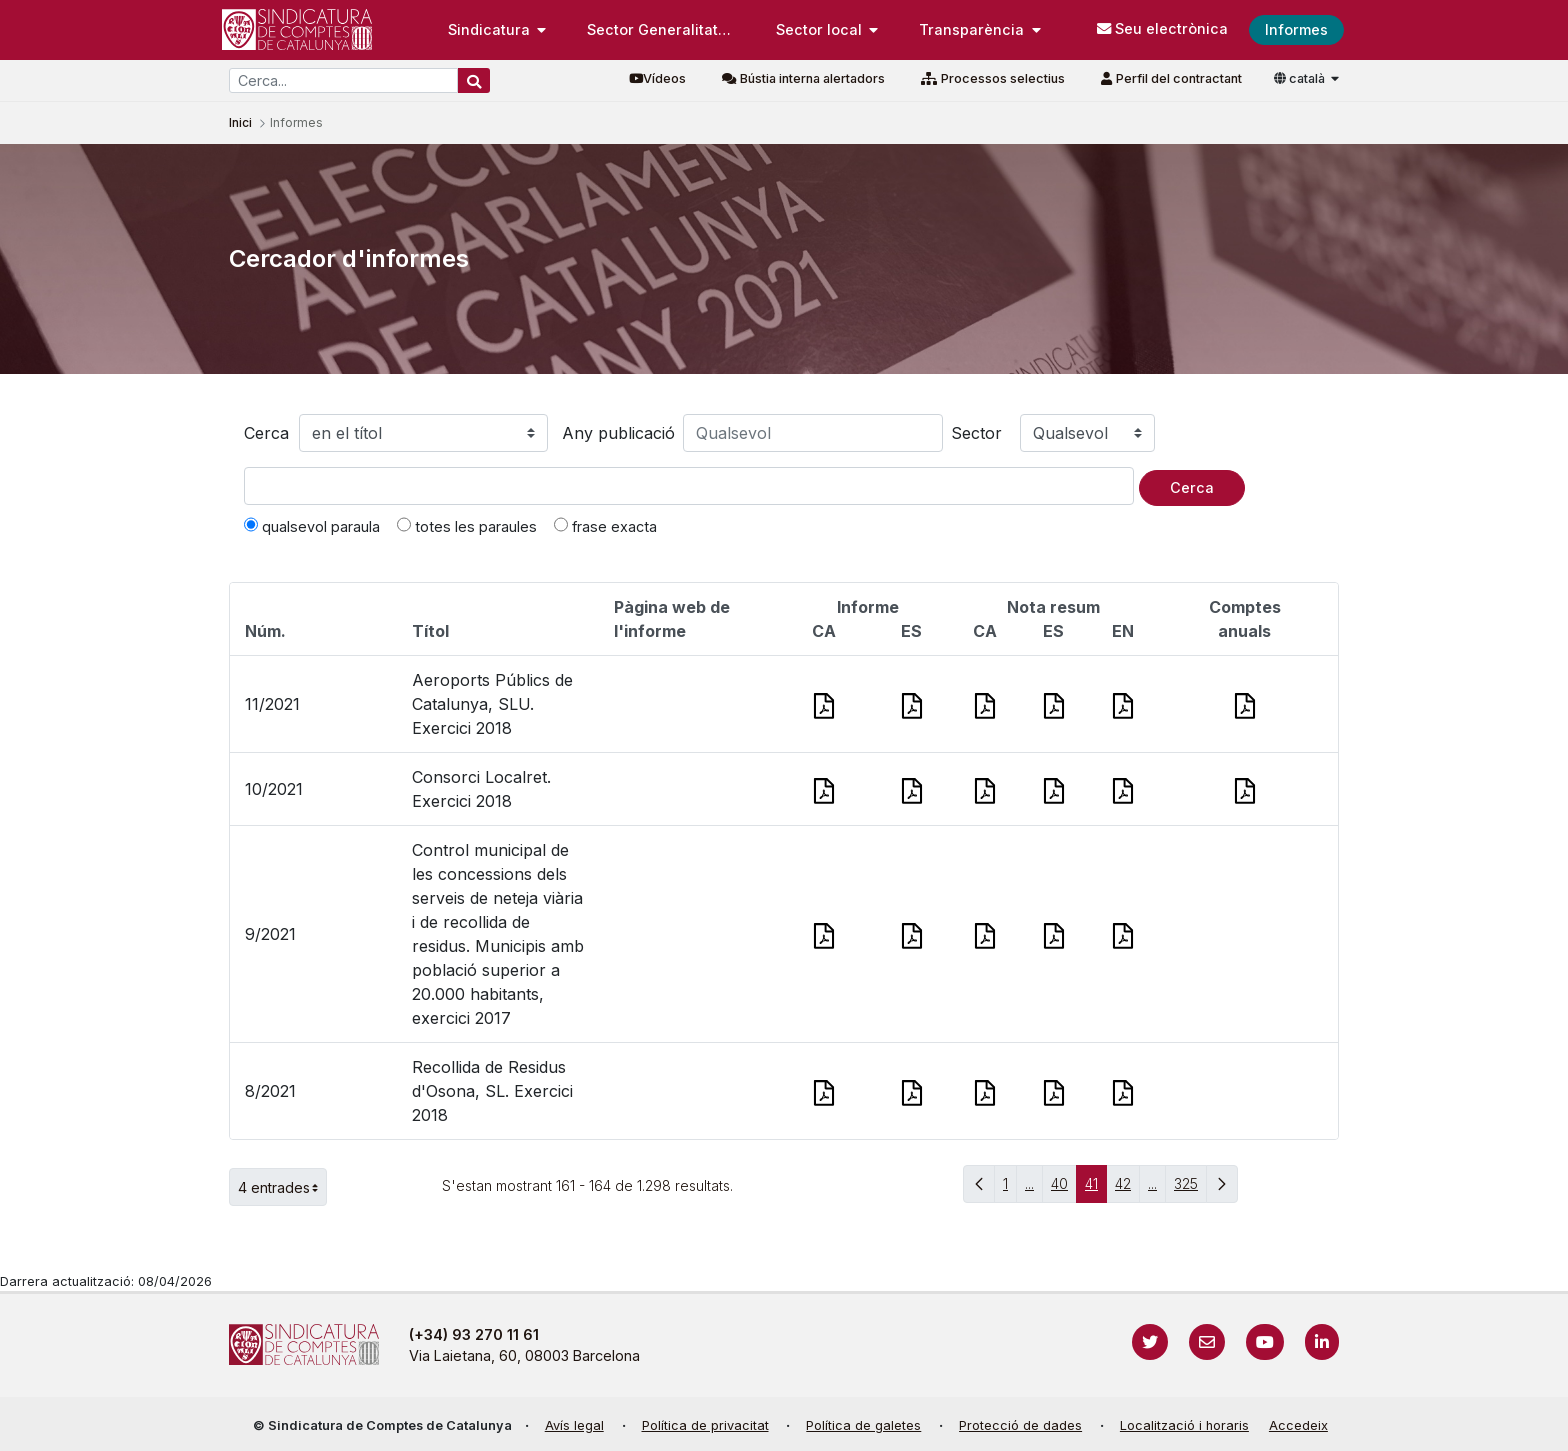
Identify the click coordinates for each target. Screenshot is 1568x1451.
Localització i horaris (1184, 1425)
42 (1127, 1188)
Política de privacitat (705, 1425)
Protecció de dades (1020, 1425)
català (1301, 78)
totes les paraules (467, 526)
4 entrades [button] (282, 1187)
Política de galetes (863, 1425)
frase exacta (605, 526)
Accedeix (1298, 1425)
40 (1064, 1188)
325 (1190, 1188)
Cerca (266, 433)
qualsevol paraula (312, 526)
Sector (976, 433)
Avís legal (574, 1425)
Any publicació (618, 433)
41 (1096, 1188)
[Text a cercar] (689, 486)
